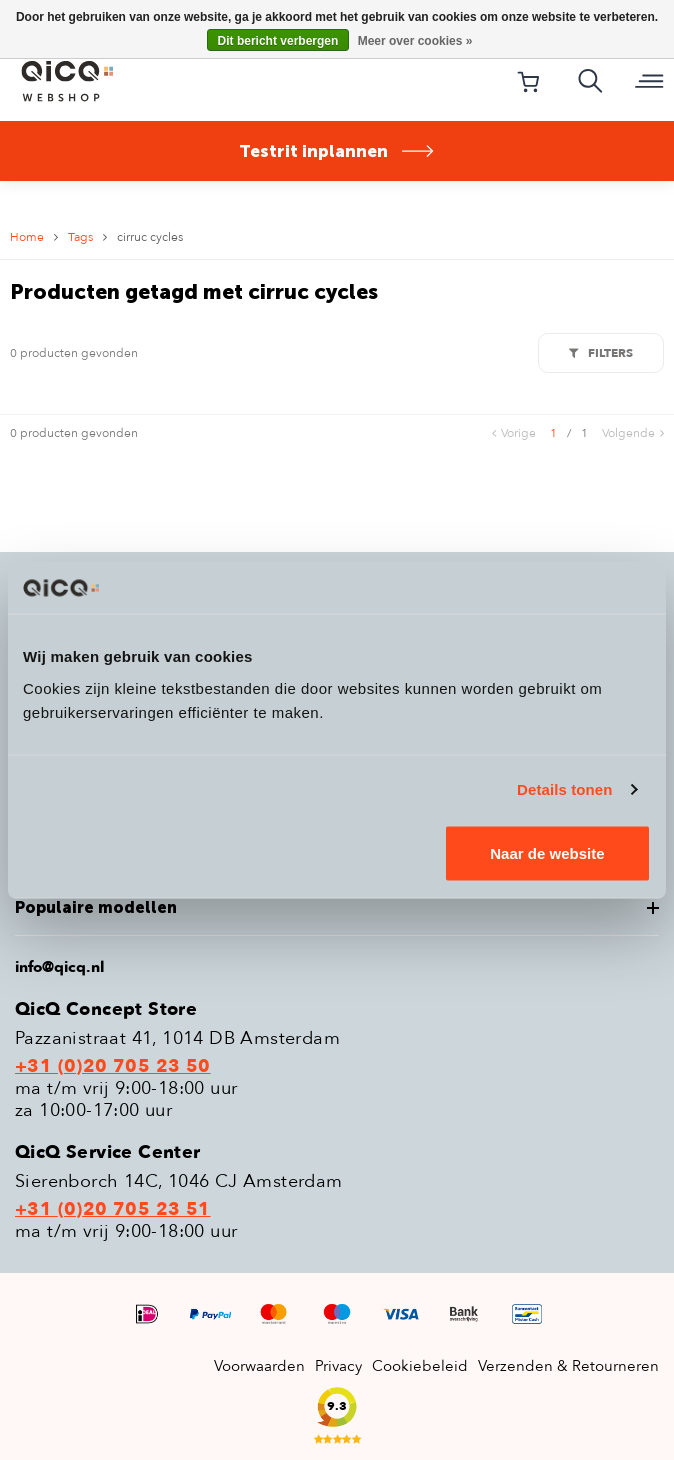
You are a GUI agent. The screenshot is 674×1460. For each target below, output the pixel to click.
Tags (80, 237)
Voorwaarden (259, 1366)
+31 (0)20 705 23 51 (113, 1210)
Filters (601, 353)
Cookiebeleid (420, 1366)
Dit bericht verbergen (278, 41)
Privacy (338, 1366)
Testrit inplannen (337, 151)
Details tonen (564, 789)
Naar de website (547, 852)
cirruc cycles (150, 237)
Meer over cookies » (415, 41)
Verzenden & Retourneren (568, 1366)
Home (27, 237)
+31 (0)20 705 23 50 (113, 1067)
